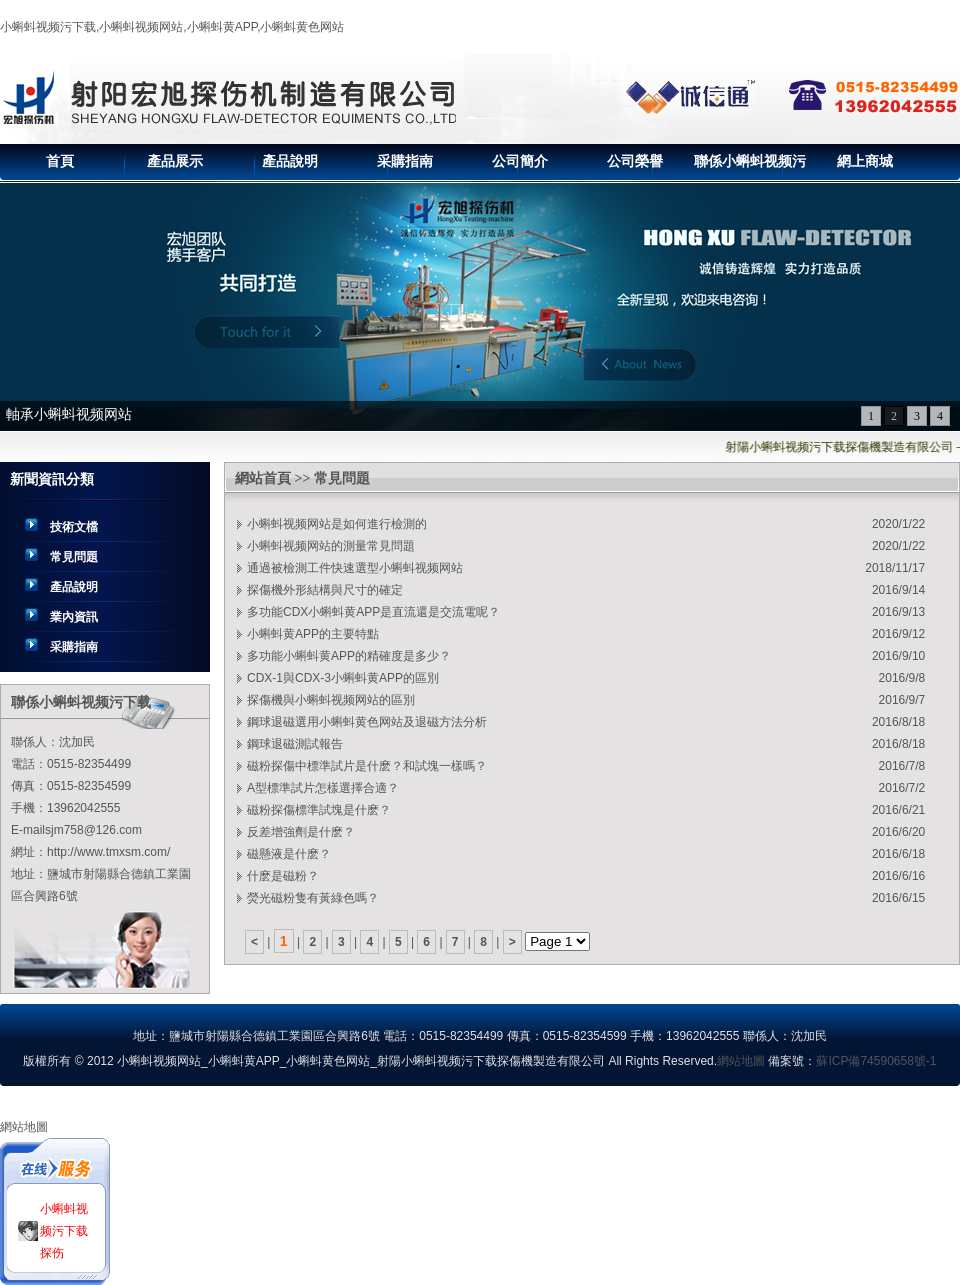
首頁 (60, 161)
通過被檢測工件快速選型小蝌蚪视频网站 (355, 568)
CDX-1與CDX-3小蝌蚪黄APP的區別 (343, 678)
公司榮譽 (635, 161)
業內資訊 (74, 617)
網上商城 (865, 161)
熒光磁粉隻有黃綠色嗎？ (313, 898)
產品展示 (175, 161)
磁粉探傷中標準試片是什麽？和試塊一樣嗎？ (367, 766)
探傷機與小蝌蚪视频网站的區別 (331, 700)
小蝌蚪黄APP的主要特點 (313, 634)
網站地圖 (741, 1061)
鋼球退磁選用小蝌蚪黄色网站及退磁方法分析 (367, 722)
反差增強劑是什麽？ (301, 832)
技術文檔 (74, 527)
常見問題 (74, 557)
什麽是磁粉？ (283, 876)
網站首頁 (263, 478)
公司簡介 (520, 161)
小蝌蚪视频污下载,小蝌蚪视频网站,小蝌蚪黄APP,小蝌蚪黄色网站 (172, 27)
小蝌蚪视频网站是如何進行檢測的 (337, 524)
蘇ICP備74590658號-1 (876, 1061)
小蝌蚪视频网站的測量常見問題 (331, 546)
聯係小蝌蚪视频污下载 (750, 167)
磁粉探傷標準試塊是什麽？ (319, 810)
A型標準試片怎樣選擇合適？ (323, 788)
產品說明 (290, 161)
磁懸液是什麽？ (289, 854)
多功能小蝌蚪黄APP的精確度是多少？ (349, 656)
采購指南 (405, 161)
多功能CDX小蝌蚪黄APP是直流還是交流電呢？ (373, 612)
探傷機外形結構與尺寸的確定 (325, 590)
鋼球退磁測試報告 (295, 744)
